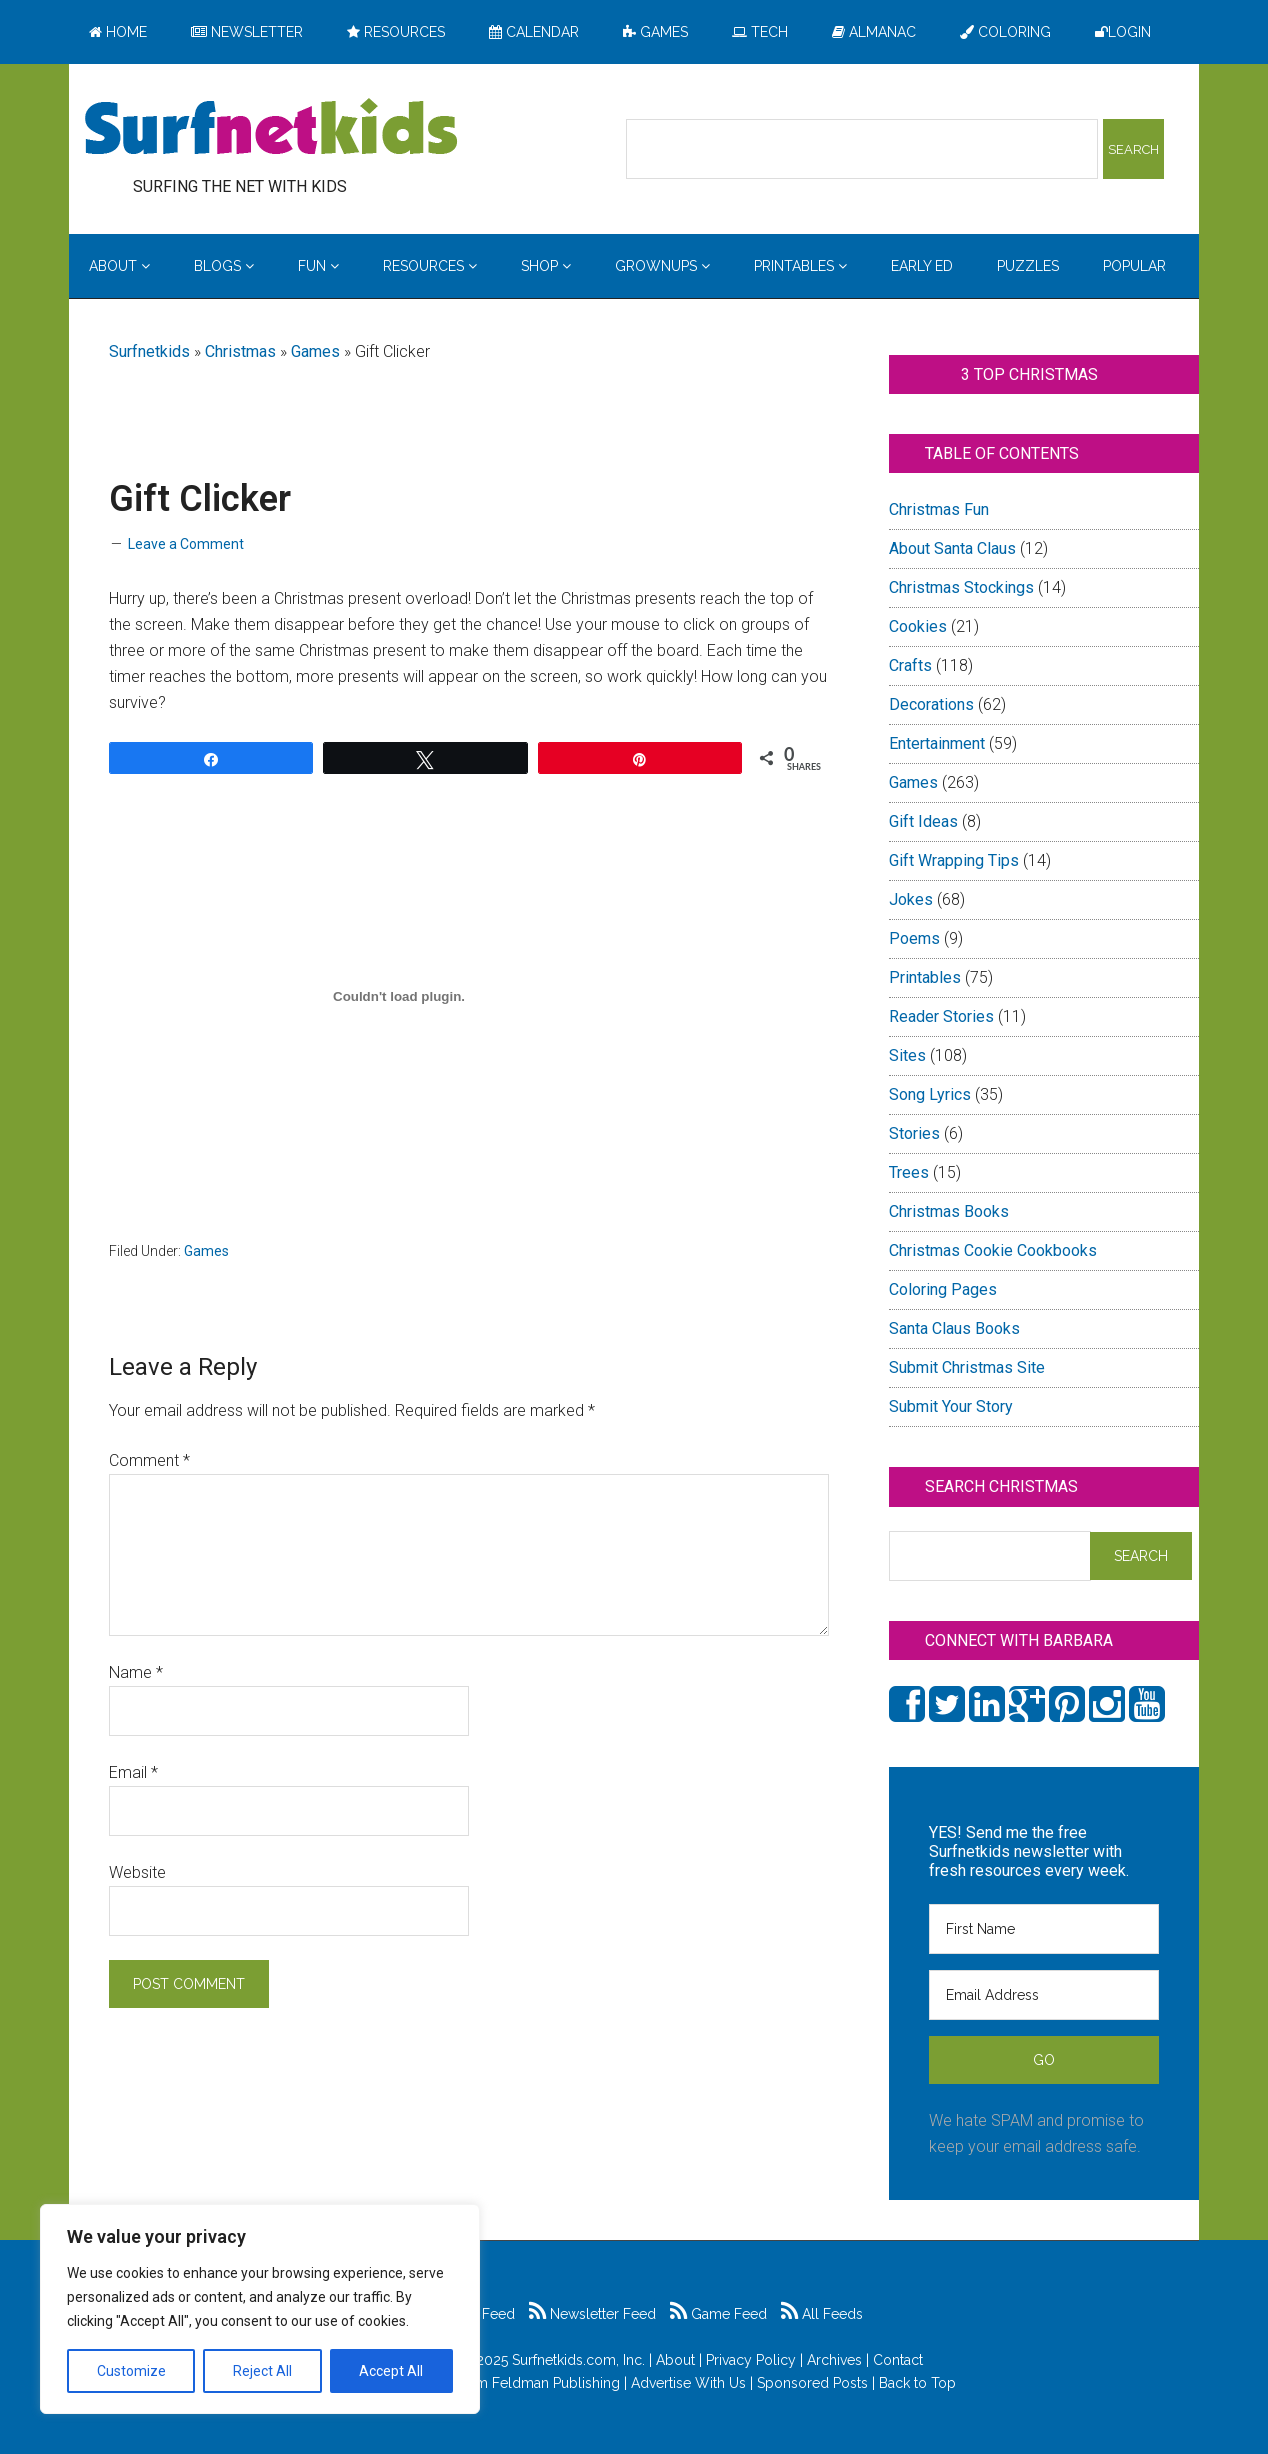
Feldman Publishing (556, 2383)
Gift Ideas (923, 821)
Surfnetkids (149, 351)
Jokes (911, 899)
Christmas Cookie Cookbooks (993, 1250)
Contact (898, 2360)
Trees (909, 1172)
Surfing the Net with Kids (271, 129)
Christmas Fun (939, 509)
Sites (907, 1055)
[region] (260, 2309)
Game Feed (718, 2314)
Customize (131, 2371)
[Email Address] (1044, 1995)
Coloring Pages (943, 1289)
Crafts (910, 665)
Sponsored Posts (812, 2383)
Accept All (391, 2371)
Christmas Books (949, 1211)
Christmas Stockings (961, 587)
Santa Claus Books (954, 1328)
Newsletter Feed (592, 2314)
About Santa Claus (952, 548)
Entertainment (937, 743)
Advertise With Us (688, 2383)
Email (133, 1772)
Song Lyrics (930, 1094)
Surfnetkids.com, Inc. (578, 2360)
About (675, 2360)
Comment (149, 1460)
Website (137, 1872)
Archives (834, 2360)
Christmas (240, 351)
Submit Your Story (951, 1406)
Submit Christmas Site (967, 1367)
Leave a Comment (186, 544)
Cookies (918, 626)
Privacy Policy (751, 2360)
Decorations (931, 704)
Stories (914, 1133)
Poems (914, 938)
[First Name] (1044, 1929)
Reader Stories (941, 1016)
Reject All (262, 2371)
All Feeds (822, 2314)
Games (315, 351)
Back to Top (917, 2383)
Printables (925, 977)
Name (136, 1672)
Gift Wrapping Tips (954, 860)
